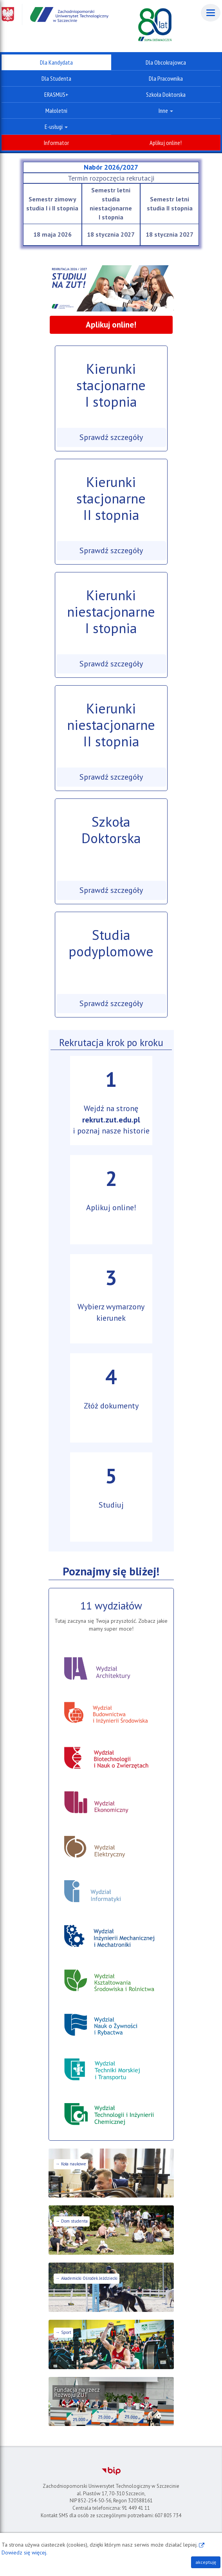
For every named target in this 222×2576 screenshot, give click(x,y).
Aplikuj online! (166, 143)
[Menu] (210, 13)
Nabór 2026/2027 (111, 167)
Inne (166, 110)
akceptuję (205, 2562)
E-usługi (56, 126)
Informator (56, 143)
